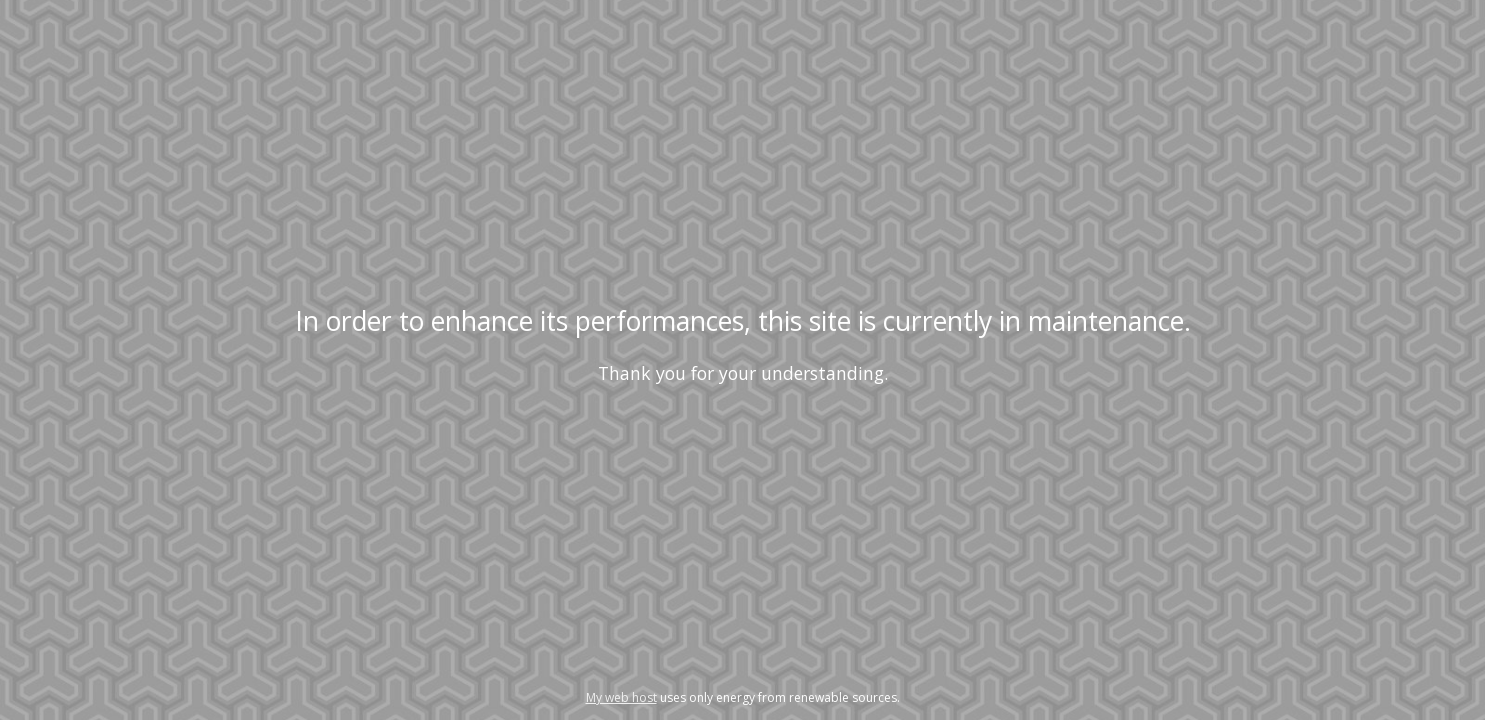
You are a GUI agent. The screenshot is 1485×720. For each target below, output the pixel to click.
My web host (621, 697)
